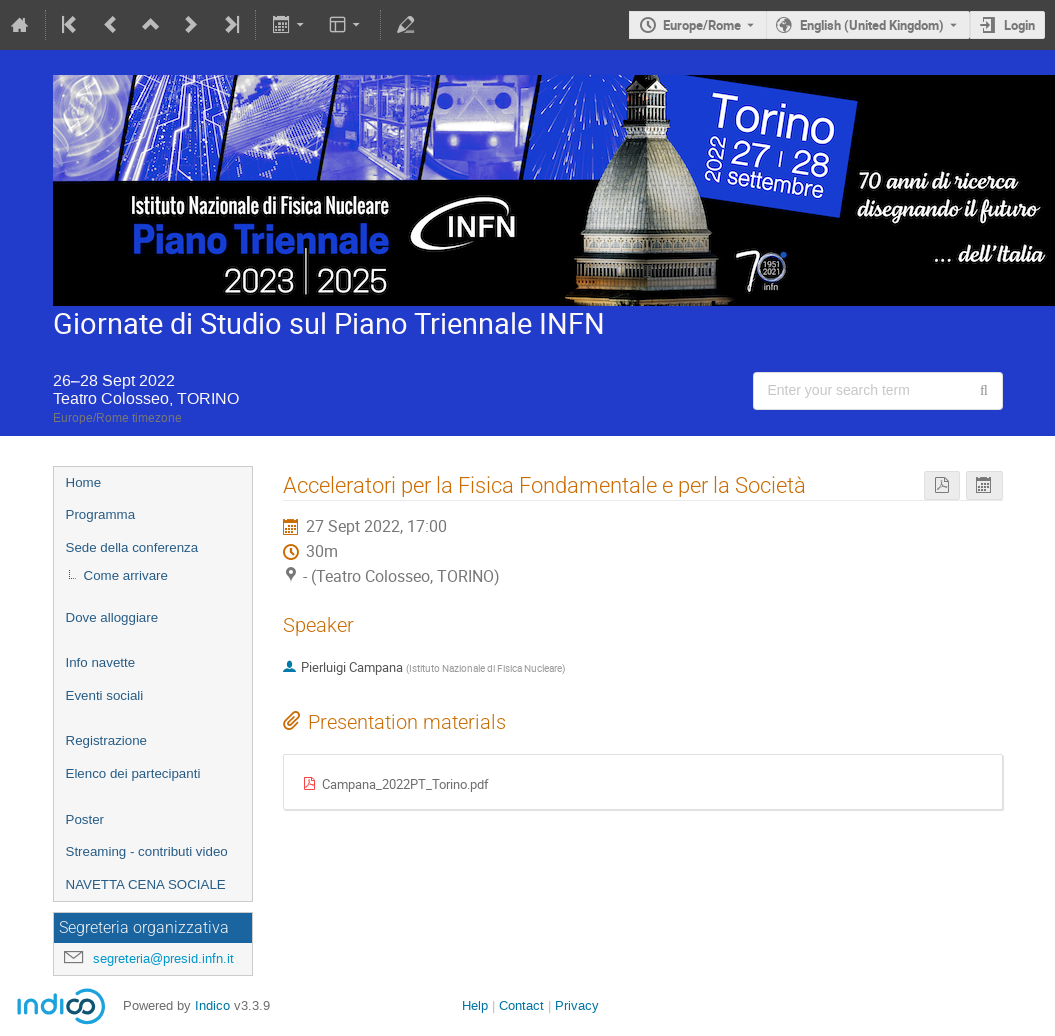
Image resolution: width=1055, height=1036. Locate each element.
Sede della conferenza (132, 547)
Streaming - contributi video (147, 851)
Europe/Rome (702, 25)
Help (475, 1005)
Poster (85, 819)
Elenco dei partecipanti (133, 773)
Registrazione (107, 740)
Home (84, 482)
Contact (521, 1005)
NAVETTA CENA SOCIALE (146, 884)
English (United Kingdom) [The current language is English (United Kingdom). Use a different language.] (872, 25)
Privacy (577, 1005)
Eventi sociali (105, 695)
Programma (101, 514)
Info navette (101, 662)
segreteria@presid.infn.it (163, 958)
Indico (212, 1005)
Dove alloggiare (112, 617)
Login (1019, 25)
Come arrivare (126, 575)
